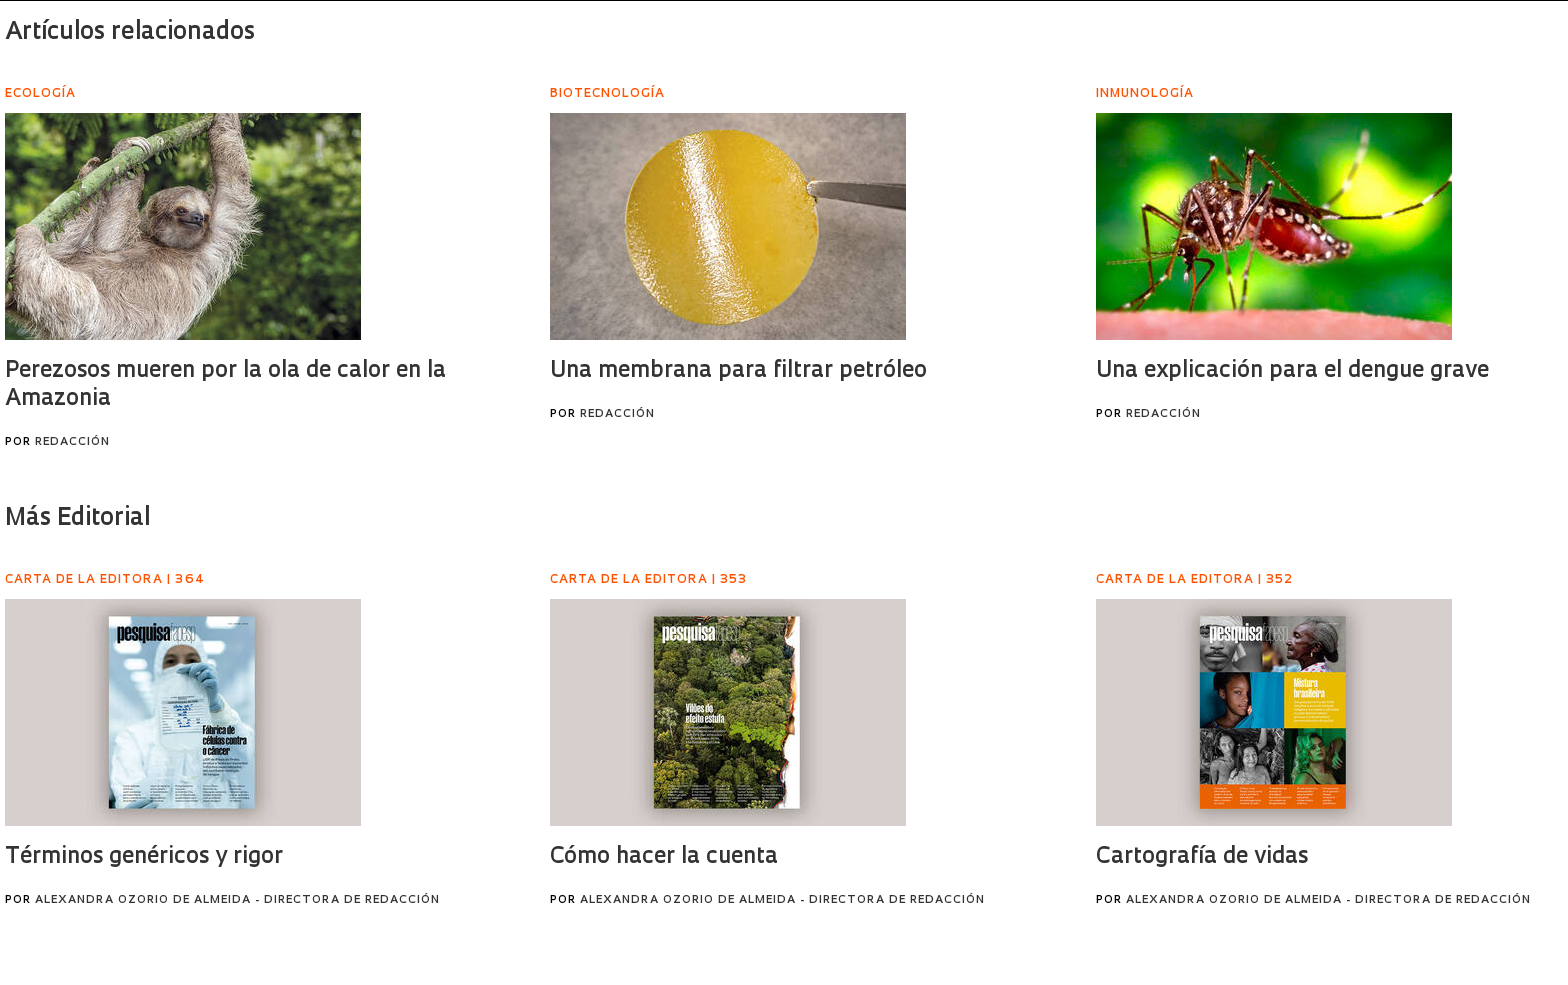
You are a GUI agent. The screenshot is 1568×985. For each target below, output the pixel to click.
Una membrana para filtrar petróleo (738, 371)
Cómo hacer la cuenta (664, 857)
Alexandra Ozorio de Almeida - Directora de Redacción (237, 900)
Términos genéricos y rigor (144, 857)
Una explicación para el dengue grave (1292, 371)
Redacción (72, 442)
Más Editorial (77, 519)
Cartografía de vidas (1202, 857)
